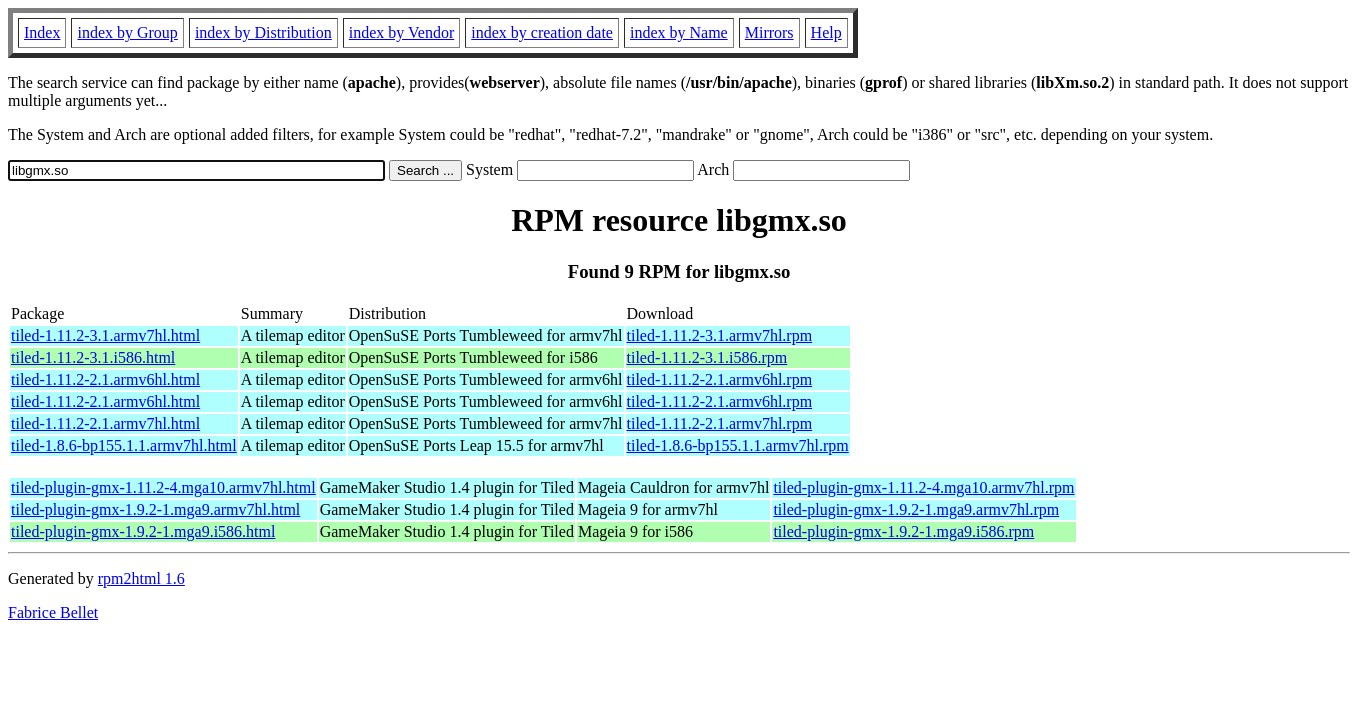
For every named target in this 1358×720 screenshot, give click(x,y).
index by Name (679, 32)
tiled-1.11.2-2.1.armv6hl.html (105, 379)
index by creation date (542, 32)
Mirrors (769, 32)
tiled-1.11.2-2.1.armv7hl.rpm (720, 423)
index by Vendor (401, 32)
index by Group (127, 32)
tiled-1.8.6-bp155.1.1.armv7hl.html (124, 445)
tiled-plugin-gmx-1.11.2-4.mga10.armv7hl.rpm (923, 487)
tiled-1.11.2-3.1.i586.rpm (707, 357)
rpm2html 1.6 (141, 578)
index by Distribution (263, 32)
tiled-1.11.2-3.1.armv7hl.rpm (720, 335)
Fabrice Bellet (53, 612)
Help (826, 32)
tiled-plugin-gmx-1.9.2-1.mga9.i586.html (143, 531)
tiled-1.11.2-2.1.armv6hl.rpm (720, 379)
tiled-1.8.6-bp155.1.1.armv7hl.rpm (738, 445)
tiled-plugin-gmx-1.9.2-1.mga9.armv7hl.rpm (916, 509)
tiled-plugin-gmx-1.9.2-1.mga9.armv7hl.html (155, 509)
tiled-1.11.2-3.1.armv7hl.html (105, 335)
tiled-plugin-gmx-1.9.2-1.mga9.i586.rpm (903, 531)
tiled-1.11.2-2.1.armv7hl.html (105, 423)
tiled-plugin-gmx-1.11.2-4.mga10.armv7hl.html (163, 487)
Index (42, 32)
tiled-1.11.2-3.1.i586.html (93, 357)
